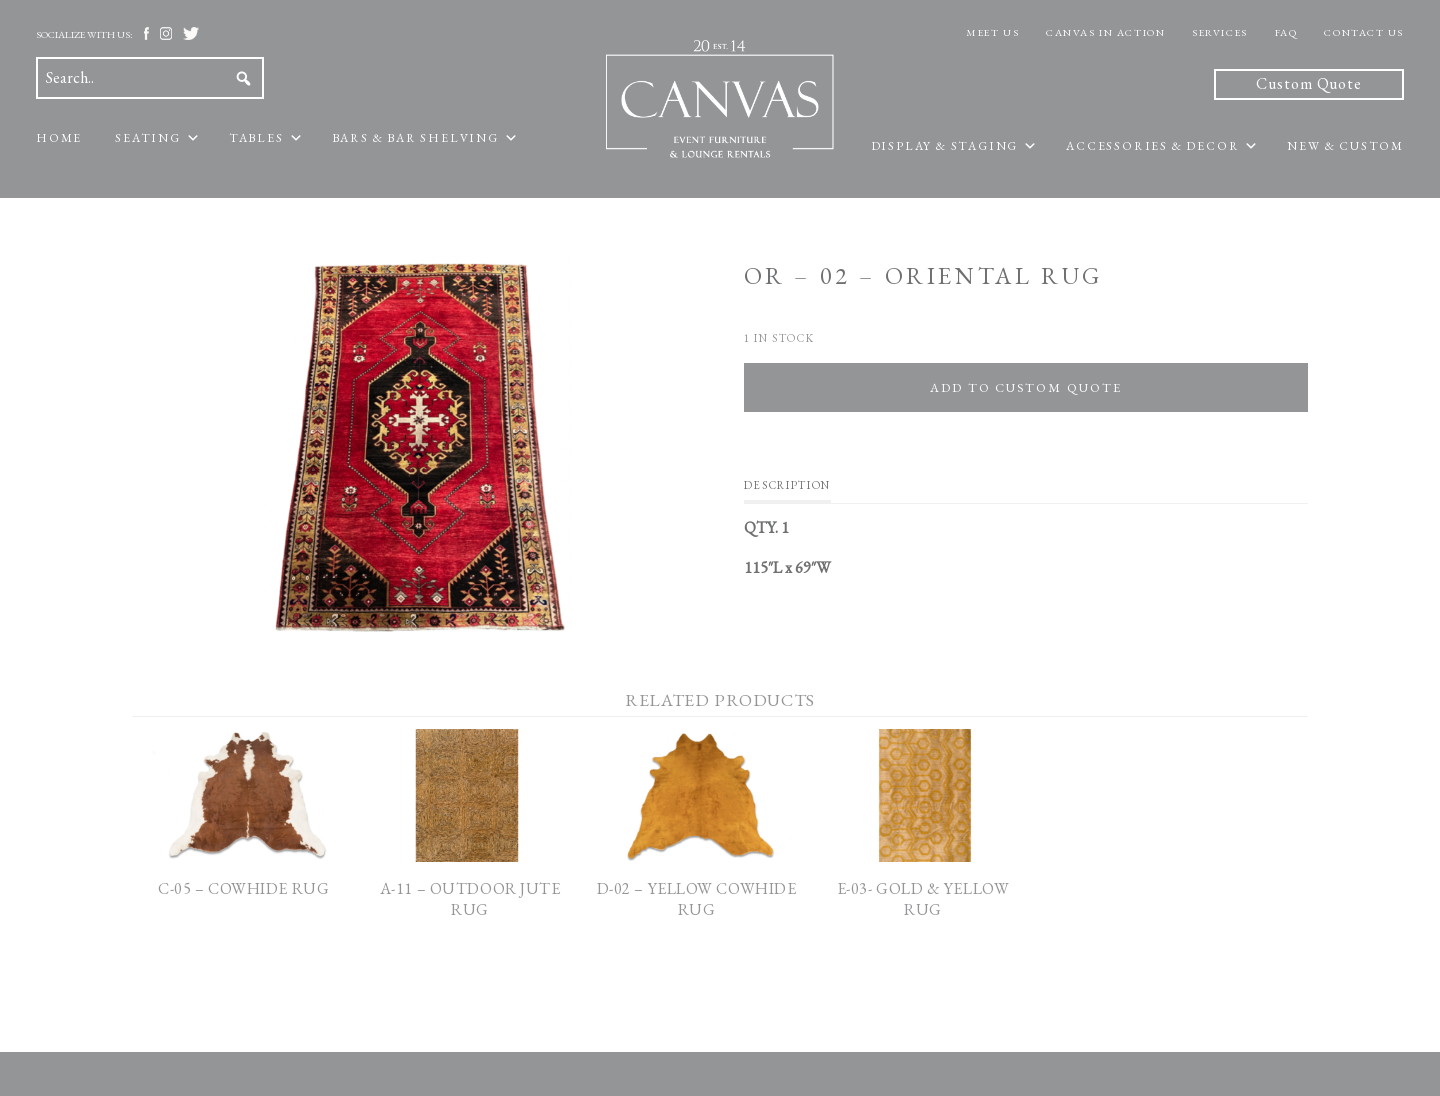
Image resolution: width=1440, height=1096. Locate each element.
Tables (256, 138)
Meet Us (992, 32)
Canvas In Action (1105, 32)
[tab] (787, 490)
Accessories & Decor (1152, 146)
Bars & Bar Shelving (415, 138)
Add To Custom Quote (1025, 387)
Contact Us (1364, 32)
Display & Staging (945, 146)
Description (787, 485)
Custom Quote (1309, 83)
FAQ (1286, 32)
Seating (148, 138)
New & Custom (1345, 146)
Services (1219, 32)
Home (59, 138)
